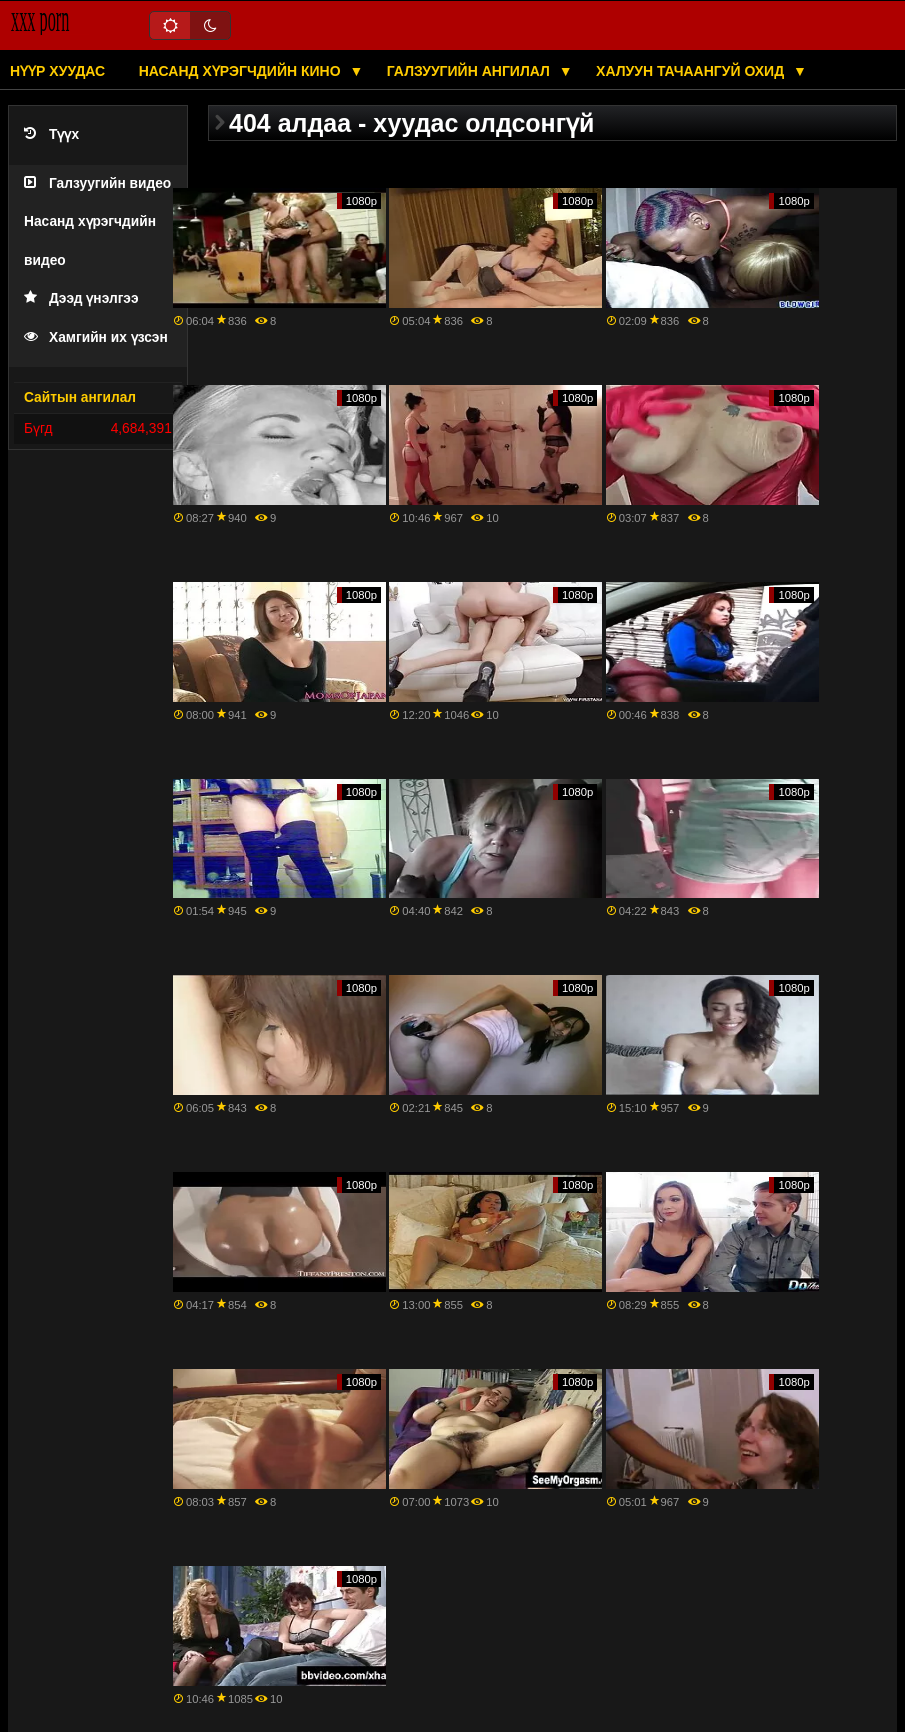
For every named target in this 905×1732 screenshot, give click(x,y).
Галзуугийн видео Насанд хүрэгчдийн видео (97, 222)
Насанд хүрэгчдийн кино (242, 71)
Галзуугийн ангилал (470, 71)
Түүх (51, 134)
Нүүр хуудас (57, 71)
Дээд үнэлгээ (81, 298)
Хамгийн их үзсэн (96, 337)
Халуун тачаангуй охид (692, 71)
